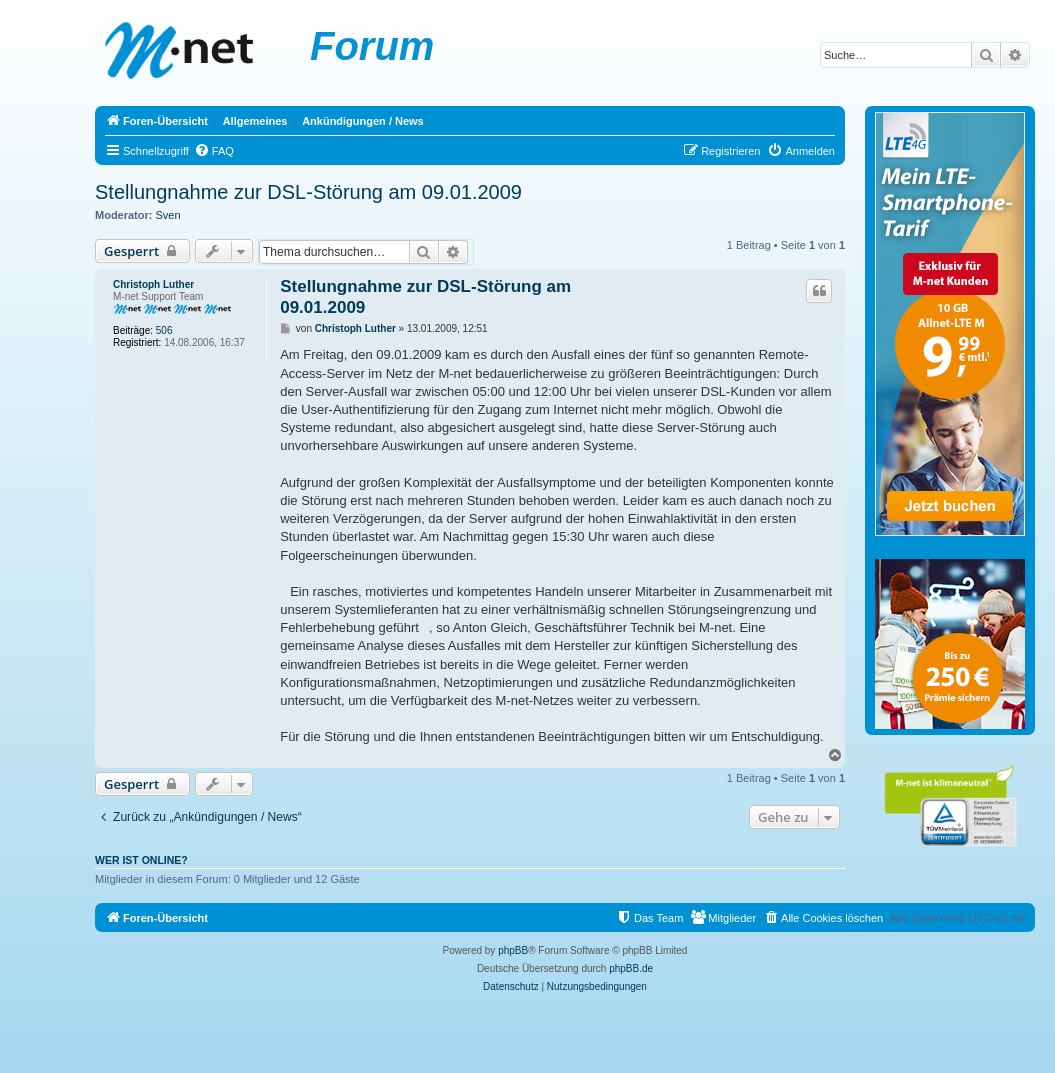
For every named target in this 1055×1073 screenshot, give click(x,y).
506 (164, 330)
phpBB (513, 950)
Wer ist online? (141, 860)
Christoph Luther (153, 284)
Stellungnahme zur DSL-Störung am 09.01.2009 (308, 192)
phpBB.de (631, 968)
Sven (168, 215)
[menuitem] (214, 151)
